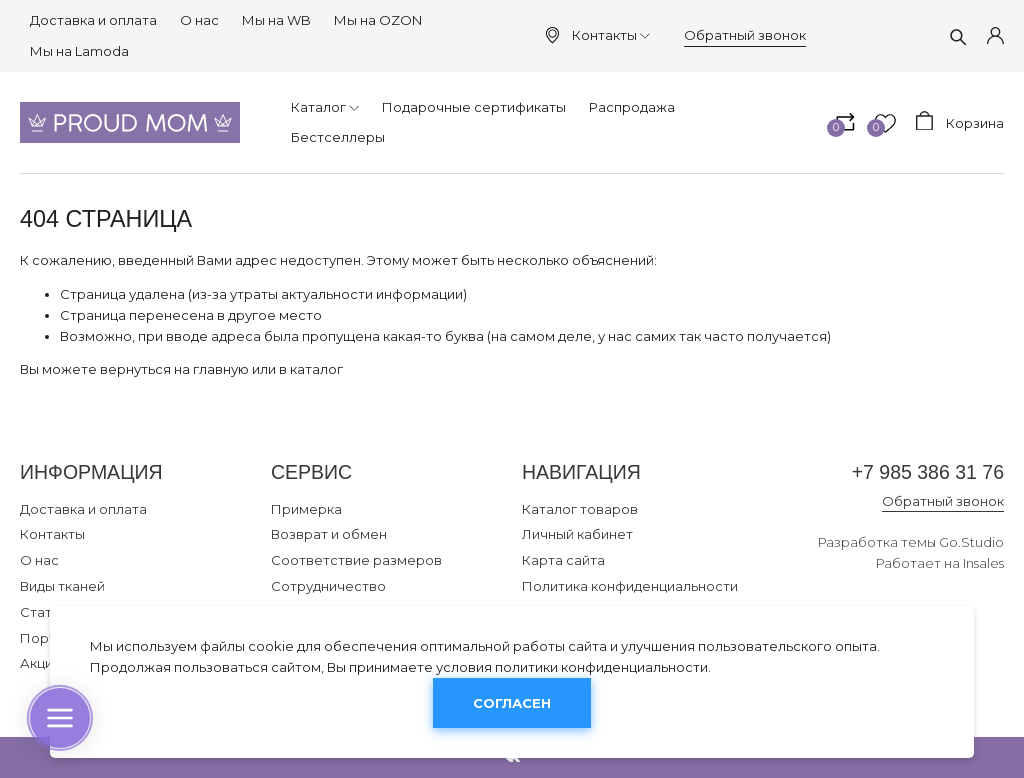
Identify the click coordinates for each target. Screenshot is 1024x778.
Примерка (306, 509)
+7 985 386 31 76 (928, 472)
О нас (199, 20)
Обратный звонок (745, 35)
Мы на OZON (378, 20)
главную (221, 369)
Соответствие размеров (356, 560)
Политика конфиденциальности (630, 586)
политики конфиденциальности (601, 667)
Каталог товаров (580, 509)
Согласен (512, 703)
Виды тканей (62, 586)
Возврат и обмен (329, 534)
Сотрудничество (328, 586)
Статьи (43, 612)
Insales (983, 563)
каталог (316, 369)
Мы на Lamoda (79, 51)
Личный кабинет (577, 534)
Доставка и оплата (93, 20)
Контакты (611, 35)
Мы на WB (276, 20)
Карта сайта (563, 560)
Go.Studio (971, 542)
